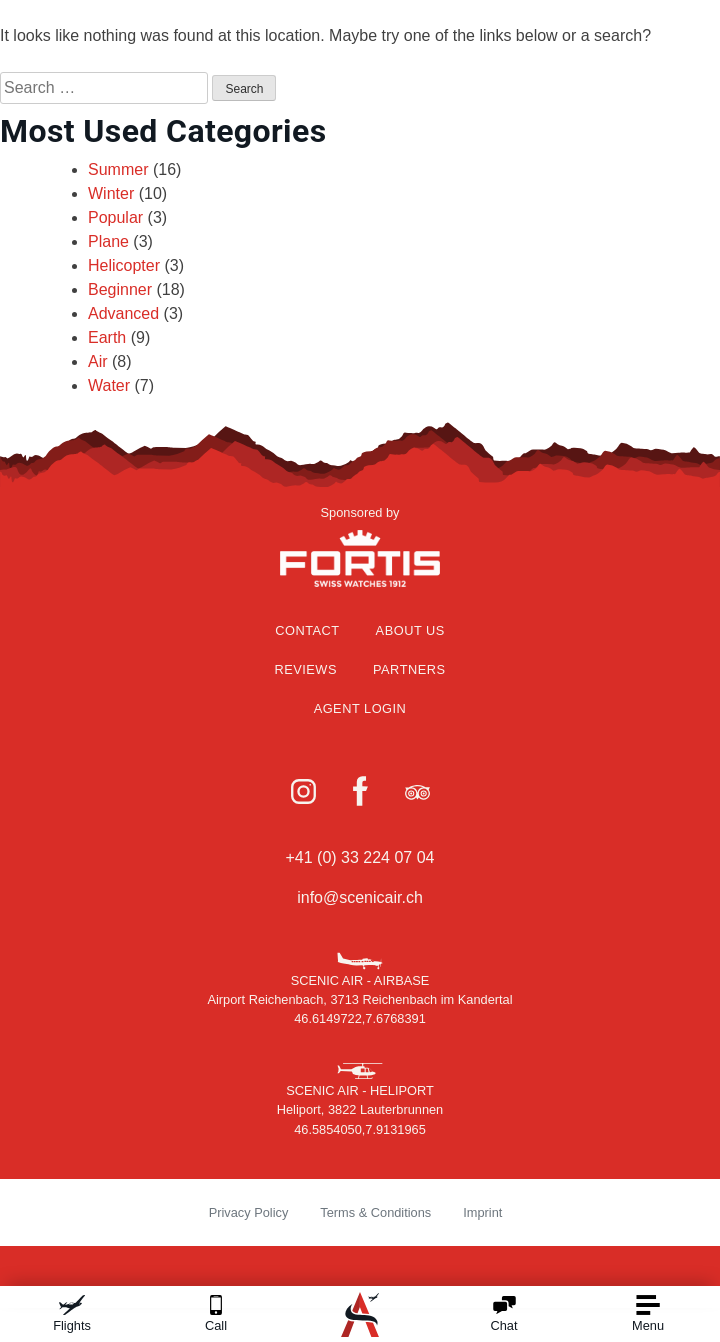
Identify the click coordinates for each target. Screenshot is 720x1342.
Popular (115, 217)
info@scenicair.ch (360, 897)
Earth (107, 337)
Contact (307, 630)
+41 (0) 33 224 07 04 (359, 857)
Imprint (482, 1212)
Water (109, 385)
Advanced (123, 313)
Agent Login (360, 708)
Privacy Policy (249, 1212)
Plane (108, 241)
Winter (111, 193)
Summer (118, 169)
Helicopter (124, 265)
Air (98, 361)
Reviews (305, 669)
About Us (410, 630)
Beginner (120, 289)
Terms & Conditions (375, 1212)
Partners (409, 669)
